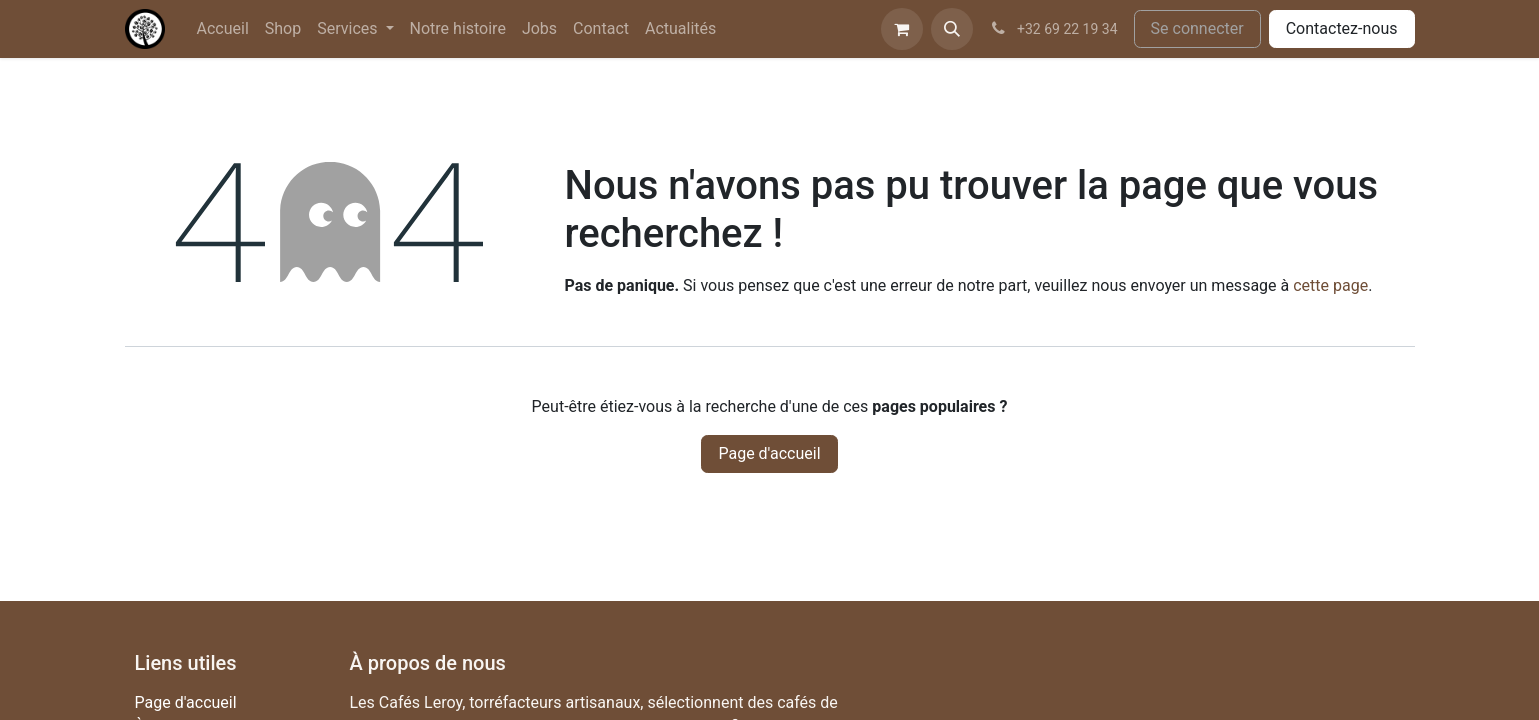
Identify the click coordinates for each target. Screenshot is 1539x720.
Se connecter (1197, 28)
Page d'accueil (769, 453)
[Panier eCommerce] (902, 29)
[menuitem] (223, 29)
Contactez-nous (1342, 28)
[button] (952, 29)
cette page (1330, 285)
